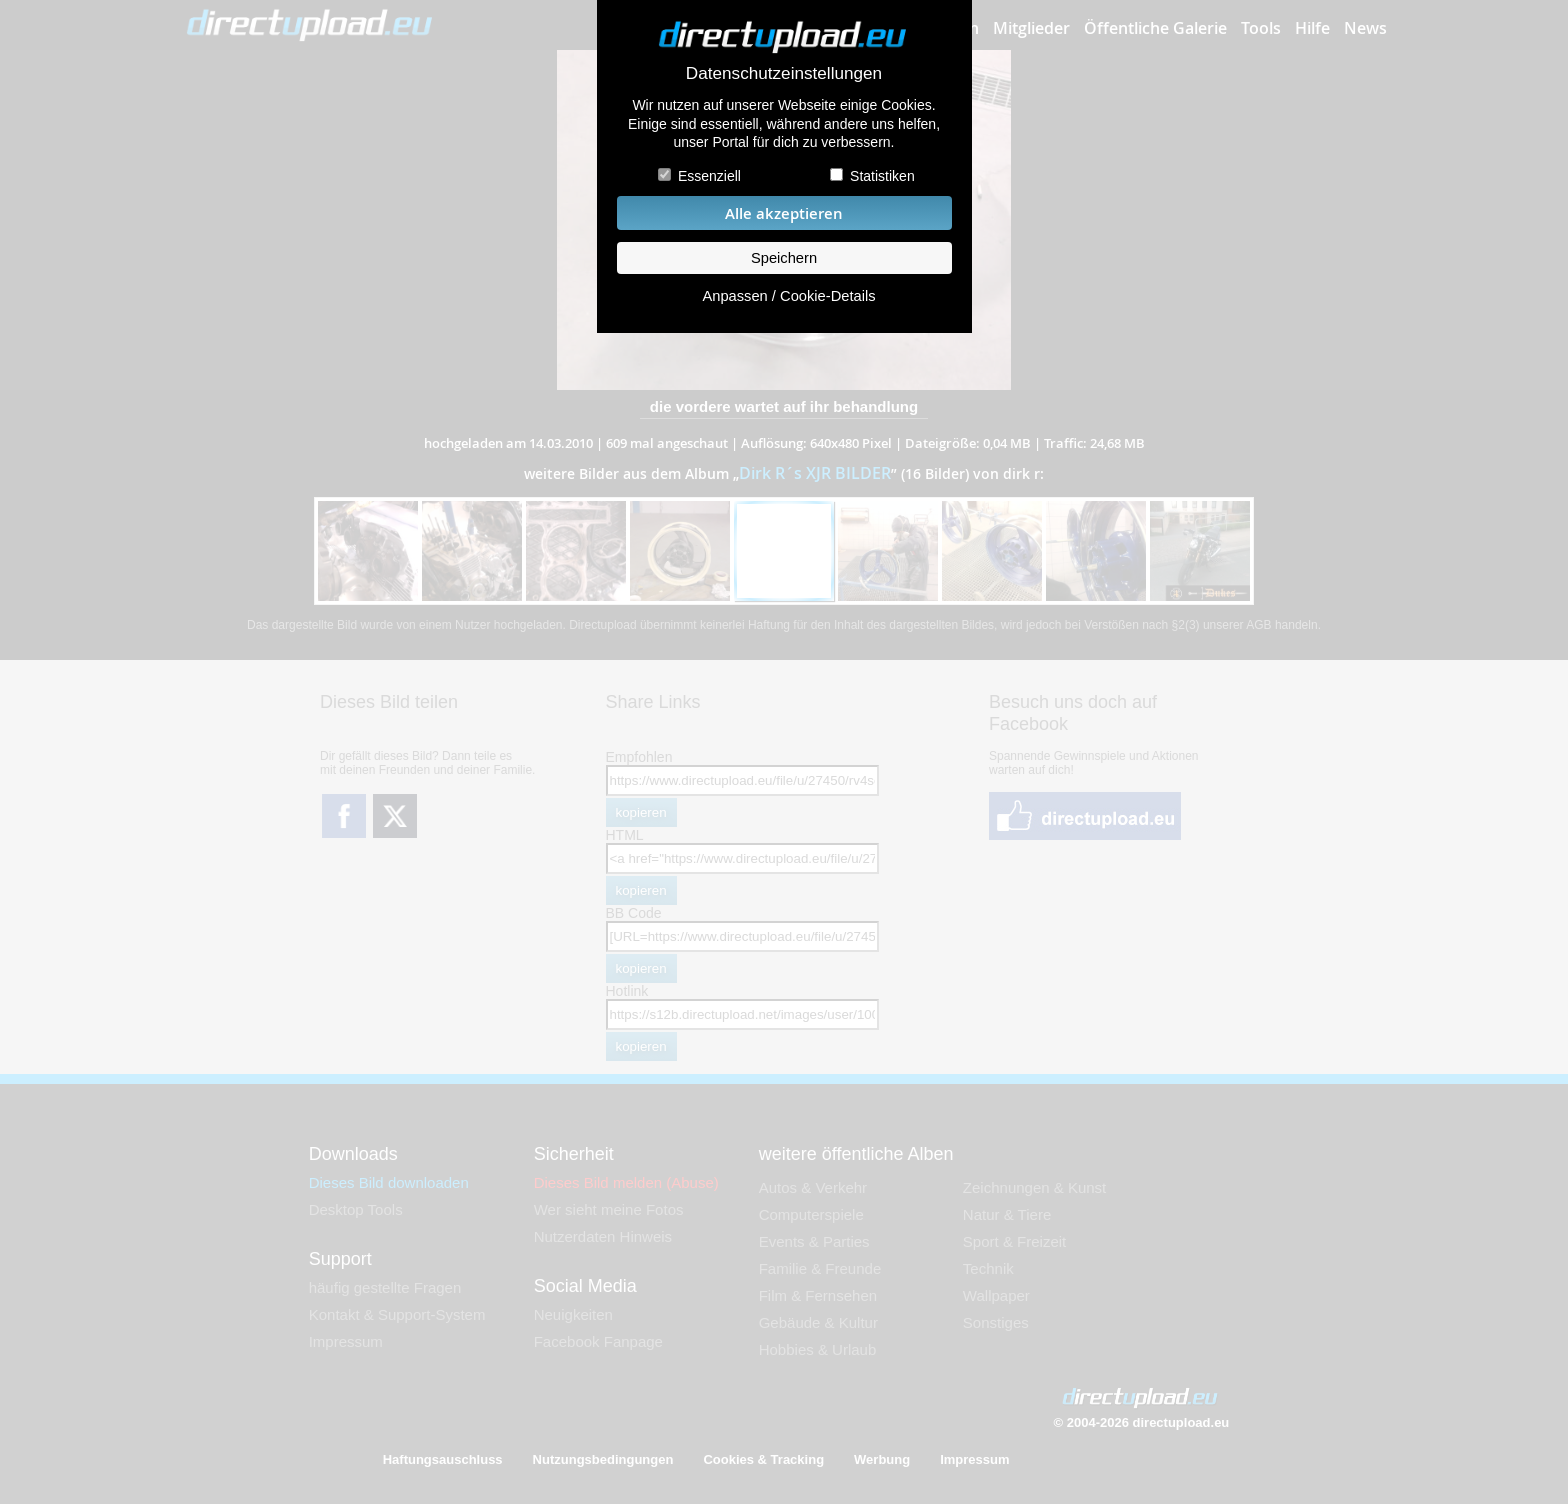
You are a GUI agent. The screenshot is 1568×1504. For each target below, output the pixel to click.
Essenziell (709, 176)
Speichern (784, 258)
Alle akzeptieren (784, 213)
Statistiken (882, 176)
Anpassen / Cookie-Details (788, 296)
